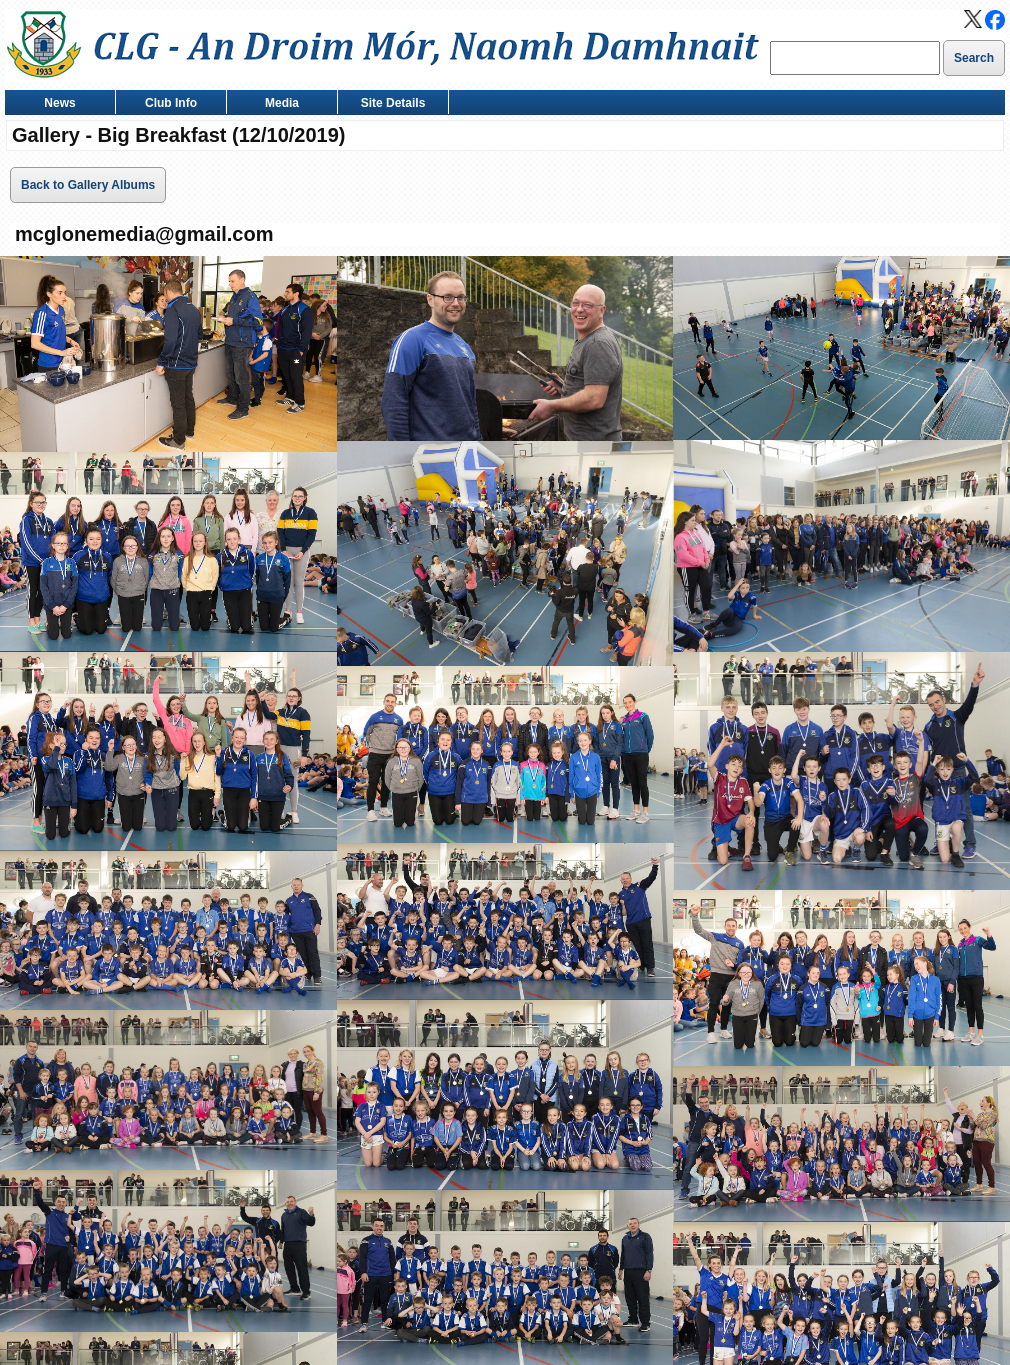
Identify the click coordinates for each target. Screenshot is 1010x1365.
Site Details (388, 104)
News (55, 104)
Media (277, 104)
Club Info (166, 104)
